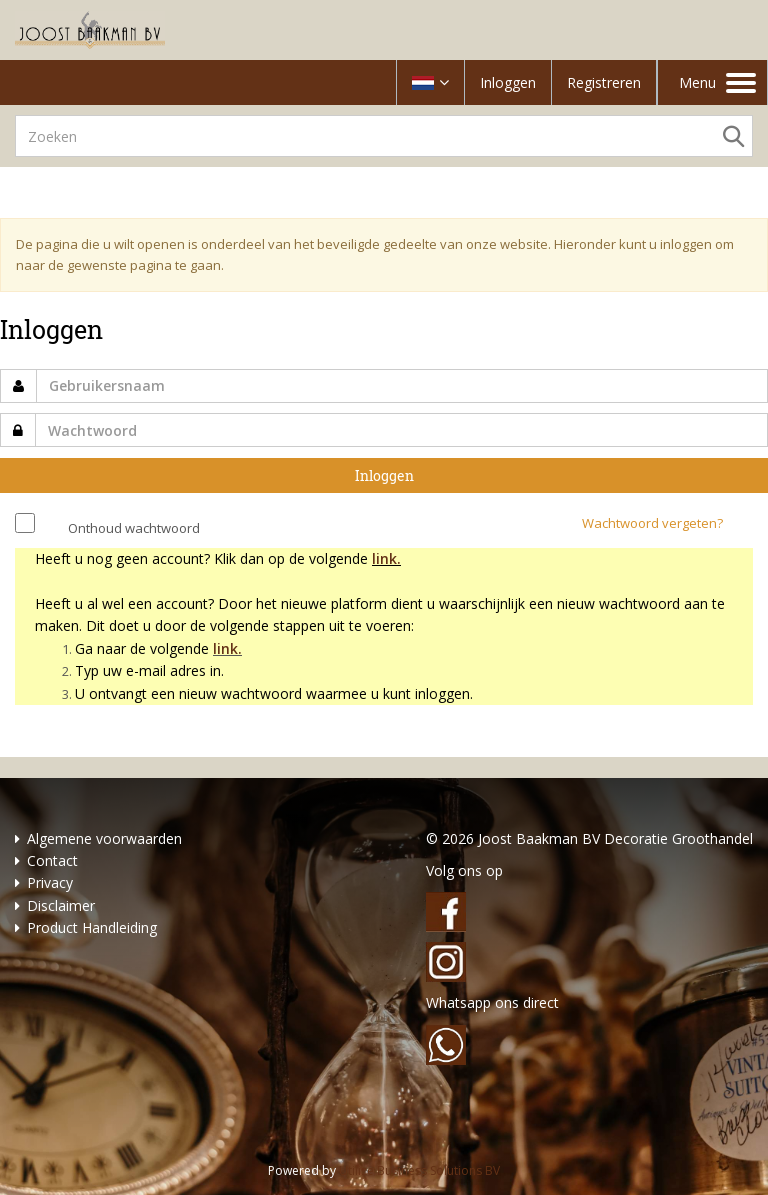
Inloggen (508, 82)
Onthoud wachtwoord (134, 528)
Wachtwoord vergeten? (652, 523)
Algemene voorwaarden (104, 838)
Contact (52, 860)
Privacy (50, 882)
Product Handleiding (92, 927)
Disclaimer (61, 905)
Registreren (604, 82)
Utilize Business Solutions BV (419, 1170)
